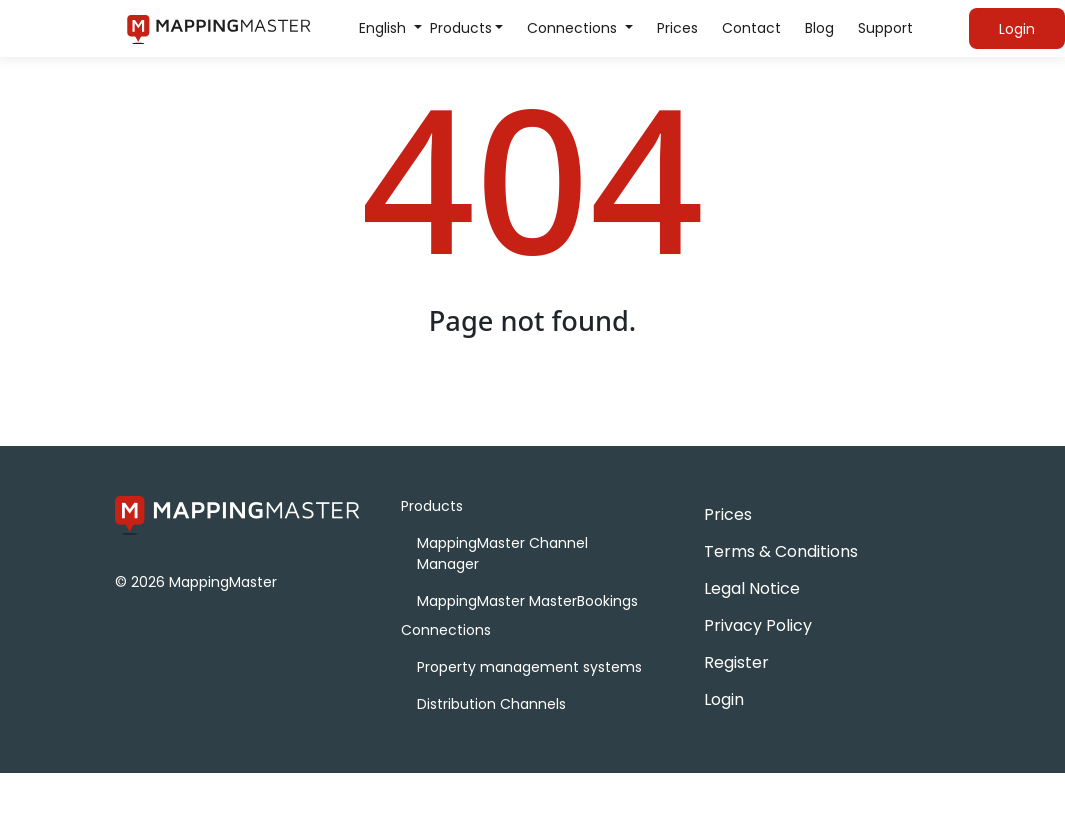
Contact (751, 28)
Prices (677, 28)
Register (736, 662)
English (384, 28)
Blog (819, 28)
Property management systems (529, 667)
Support (885, 28)
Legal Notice (752, 588)
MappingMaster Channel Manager (502, 553)
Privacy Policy (758, 625)
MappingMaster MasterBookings (527, 601)
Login (724, 699)
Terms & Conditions (781, 551)
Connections (574, 28)
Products (461, 28)
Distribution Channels (491, 704)
